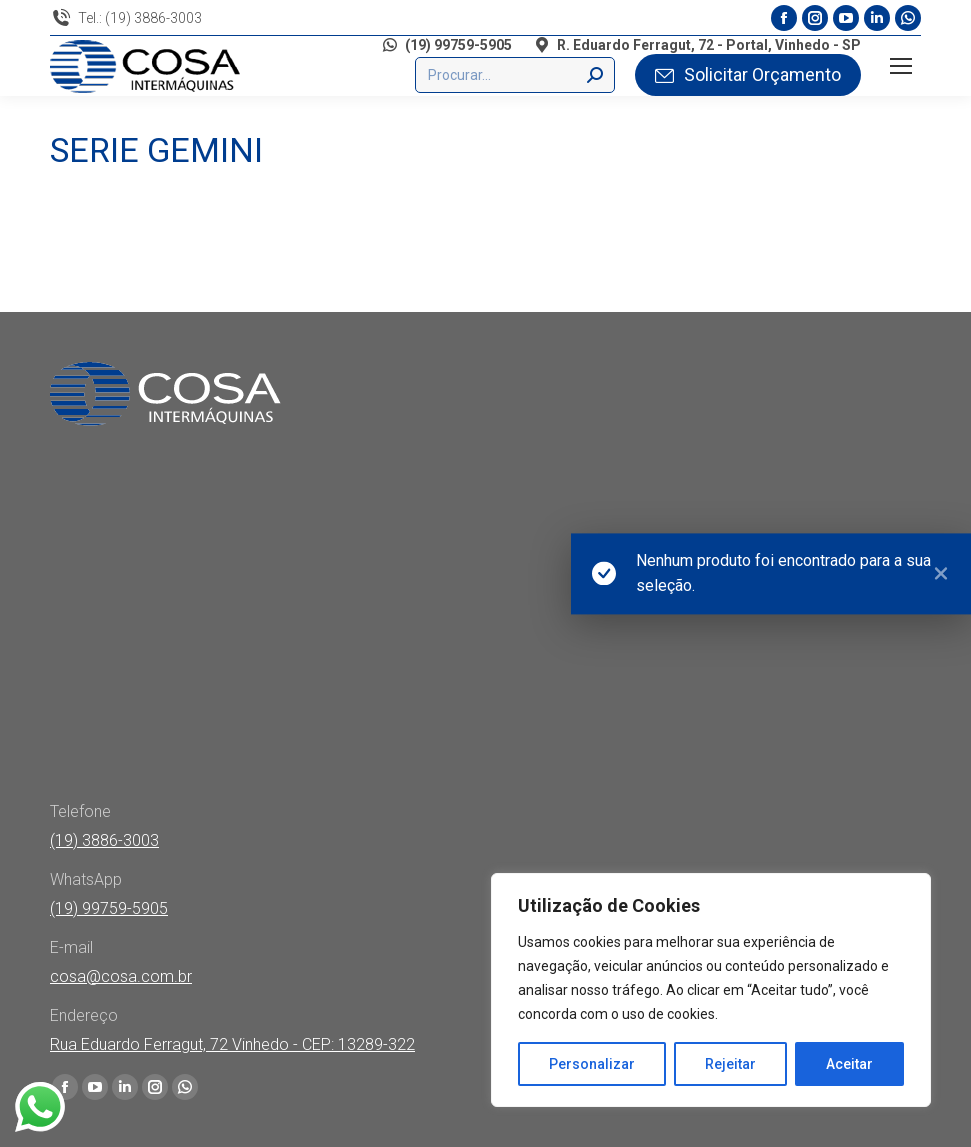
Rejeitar (730, 1064)
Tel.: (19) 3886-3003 (126, 18)
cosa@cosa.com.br (121, 976)
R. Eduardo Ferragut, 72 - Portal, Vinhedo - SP (696, 45)
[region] (711, 990)
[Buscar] (515, 75)
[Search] (595, 75)
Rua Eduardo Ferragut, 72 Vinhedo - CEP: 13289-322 (232, 1044)
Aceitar (849, 1064)
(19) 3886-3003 (104, 840)
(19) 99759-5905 (446, 45)
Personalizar (592, 1064)
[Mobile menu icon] (901, 66)
